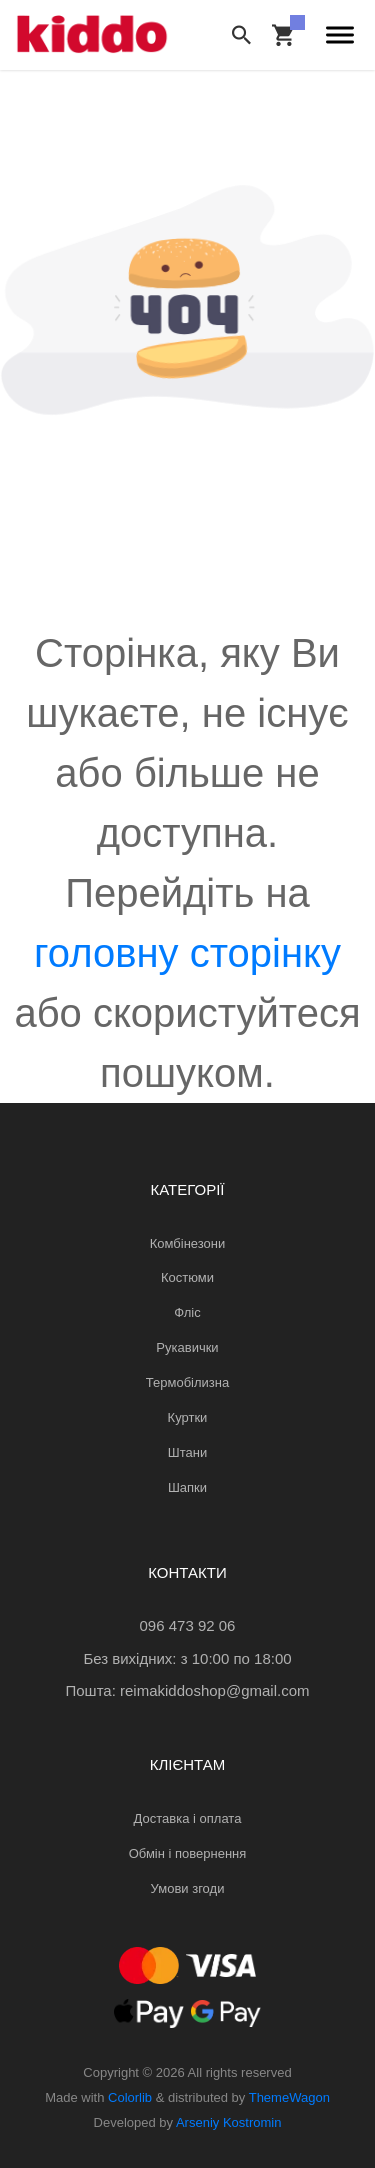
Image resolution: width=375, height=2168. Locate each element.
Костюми (187, 1277)
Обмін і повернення (188, 1853)
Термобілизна (187, 1382)
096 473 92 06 (188, 1625)
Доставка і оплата (188, 1818)
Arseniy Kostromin (228, 2122)
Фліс (187, 1312)
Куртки (188, 1417)
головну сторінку (187, 953)
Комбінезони (188, 1243)
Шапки (187, 1487)
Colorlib (130, 2097)
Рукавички (187, 1347)
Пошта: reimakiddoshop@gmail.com (187, 1690)
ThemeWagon (289, 2097)
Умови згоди (188, 1888)
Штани (187, 1452)
